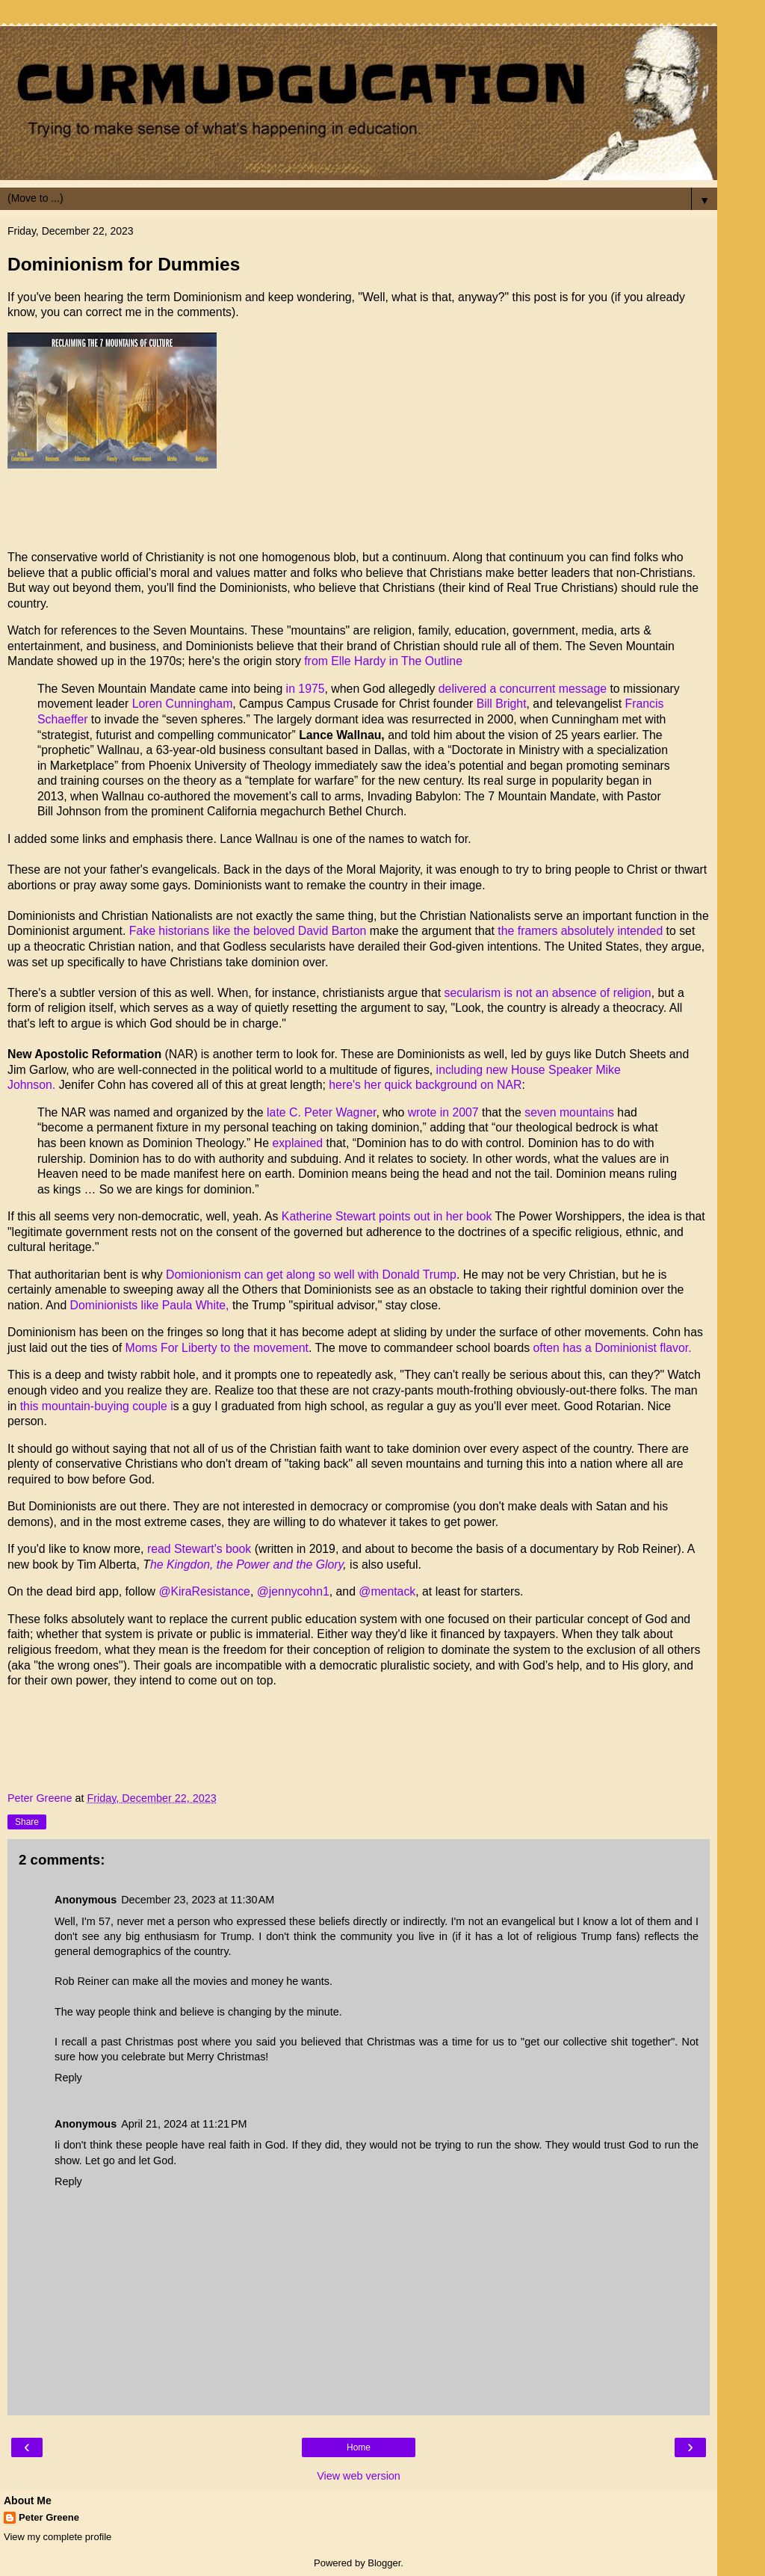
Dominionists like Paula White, (149, 1305)
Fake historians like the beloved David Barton (246, 930)
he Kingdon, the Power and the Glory (246, 1564)
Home (359, 2447)
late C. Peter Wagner (320, 1112)
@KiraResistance (204, 1591)
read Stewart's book (199, 1548)
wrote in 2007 (443, 1112)
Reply (68, 2078)
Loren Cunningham (182, 703)
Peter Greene (49, 2517)
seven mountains (569, 1112)
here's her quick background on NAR (425, 1084)
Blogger (384, 2563)
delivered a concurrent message (523, 688)
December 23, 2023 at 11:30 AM (197, 1900)
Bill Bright (502, 703)
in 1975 (305, 688)
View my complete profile (57, 2536)
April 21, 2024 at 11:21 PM (184, 2124)
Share (27, 1822)
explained (297, 1143)
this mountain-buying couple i (96, 1406)
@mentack (387, 1591)
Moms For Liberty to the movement (217, 1347)
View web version (358, 2476)
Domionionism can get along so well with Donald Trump (311, 1274)
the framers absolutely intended (579, 930)
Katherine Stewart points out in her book (387, 1216)
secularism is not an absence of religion (546, 992)
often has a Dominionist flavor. (612, 1347)
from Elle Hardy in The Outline (383, 661)
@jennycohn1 (293, 1591)
